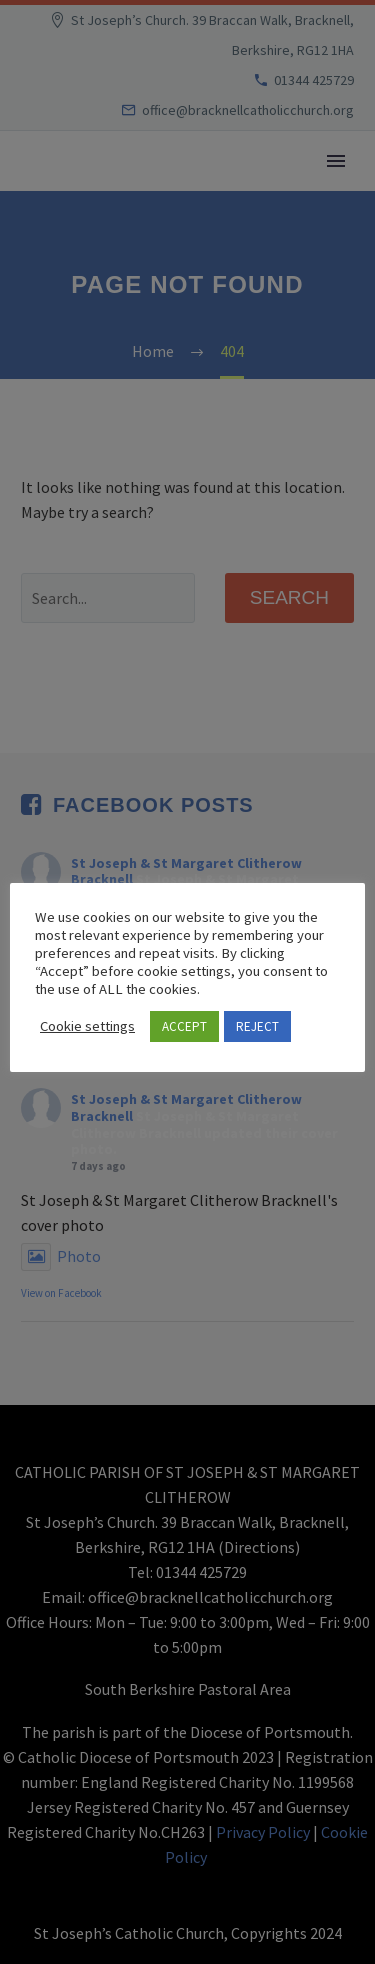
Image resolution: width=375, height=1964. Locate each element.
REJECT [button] (257, 1026)
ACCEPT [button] (184, 1026)
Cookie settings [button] (87, 1026)
